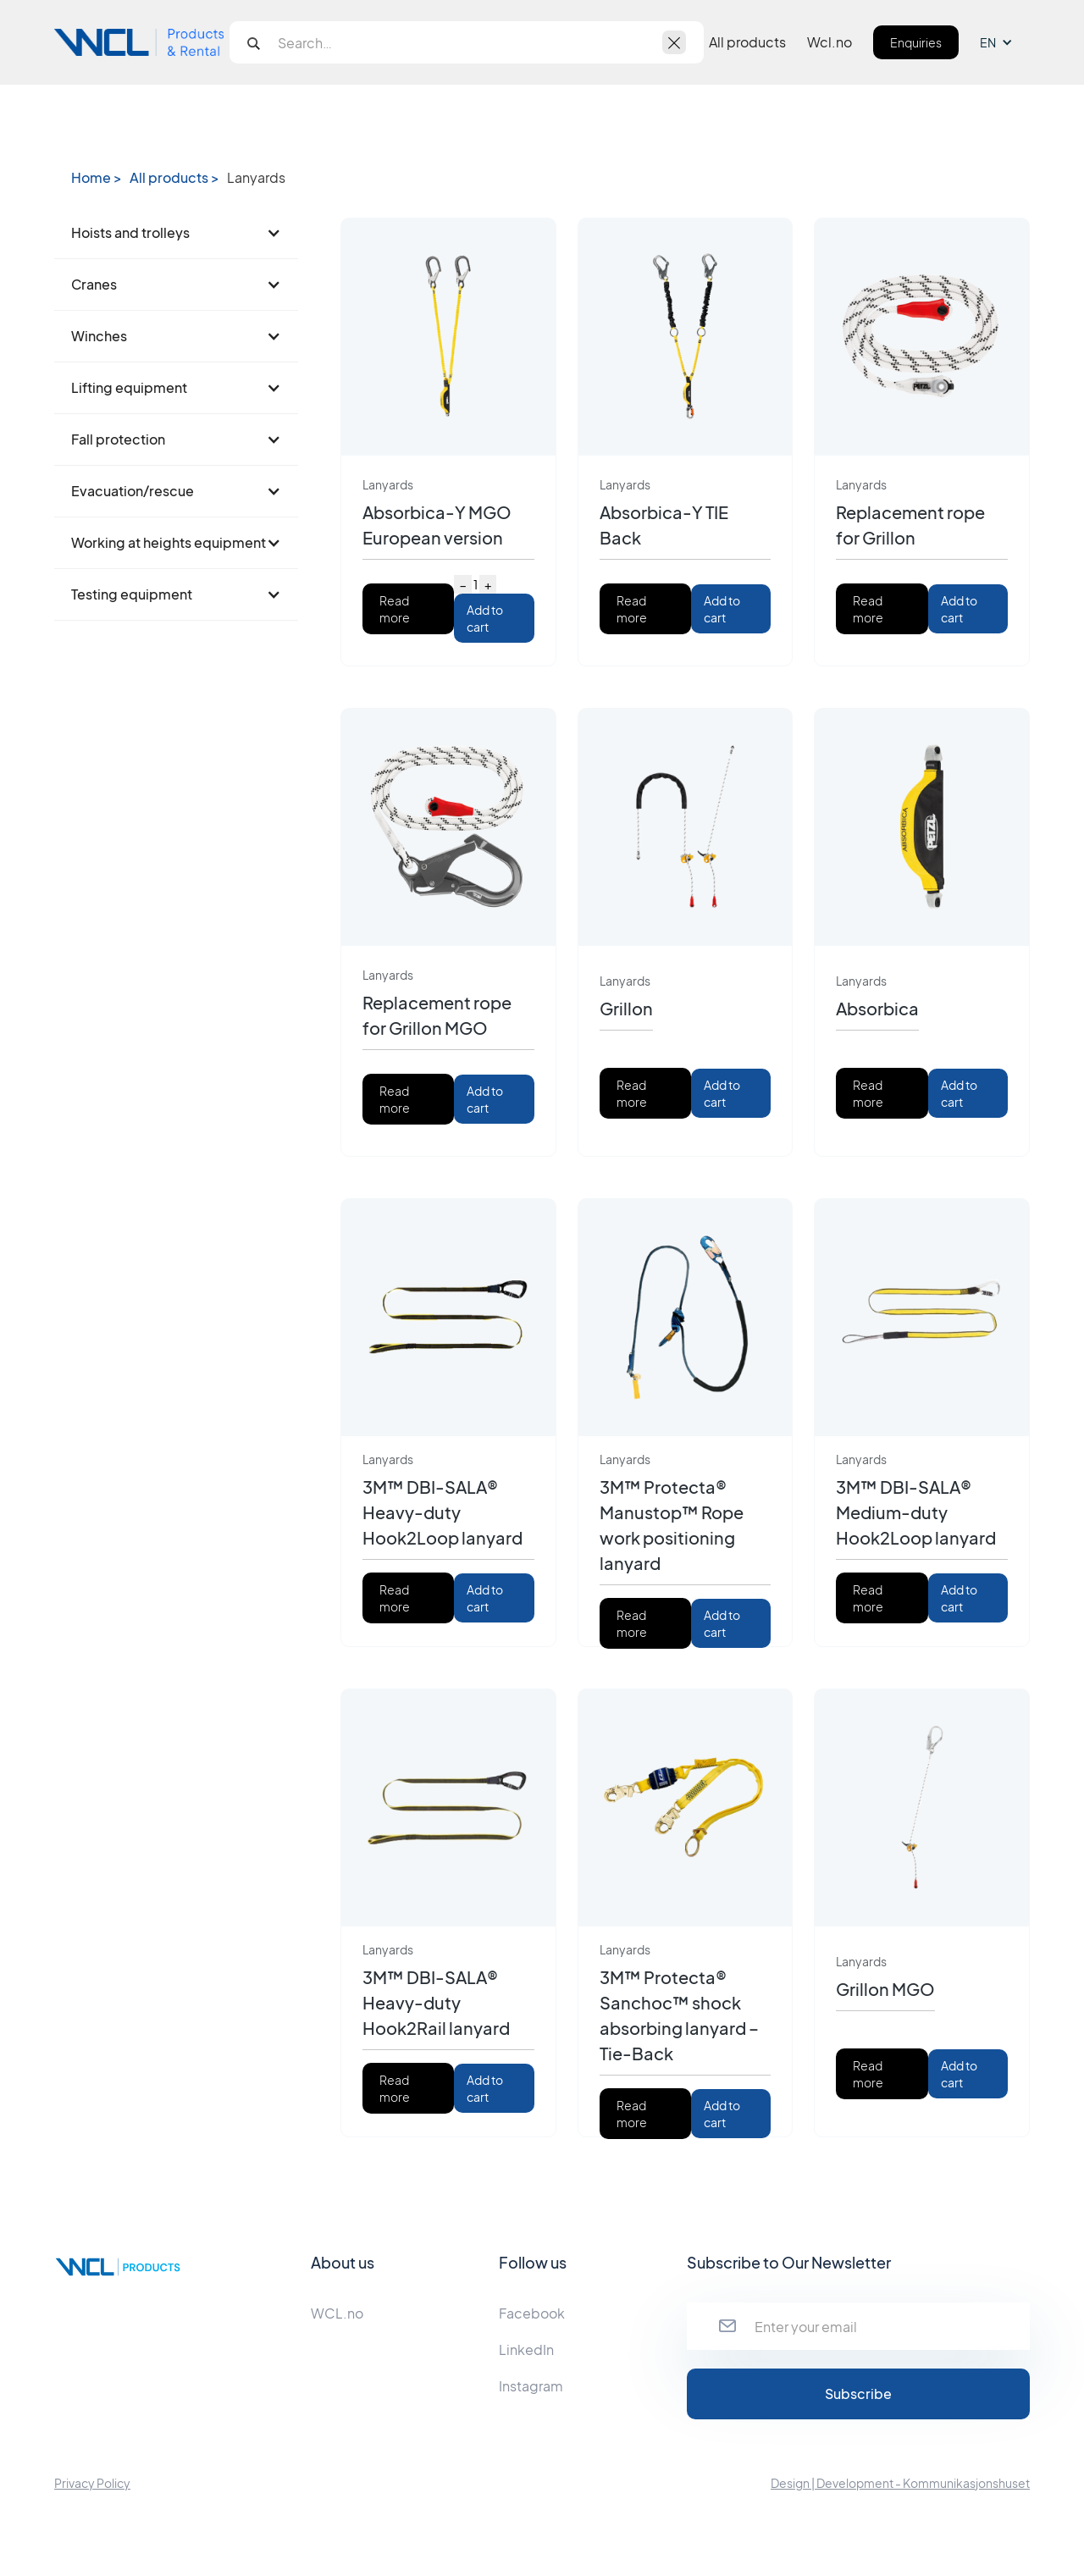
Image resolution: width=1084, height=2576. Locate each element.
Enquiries (916, 42)
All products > (174, 177)
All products (747, 42)
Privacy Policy (92, 2482)
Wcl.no (829, 42)
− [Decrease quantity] (463, 584)
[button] (1005, 42)
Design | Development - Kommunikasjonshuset (900, 2482)
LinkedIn (526, 2349)
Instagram (531, 2386)
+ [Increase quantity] (487, 584)
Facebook (532, 2313)
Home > (96, 177)
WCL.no (337, 2313)
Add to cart (485, 618)
